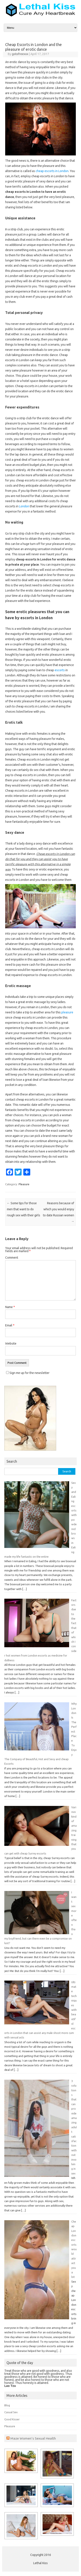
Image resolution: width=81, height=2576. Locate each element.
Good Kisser (12, 2419)
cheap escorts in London (52, 171)
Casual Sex (11, 2412)
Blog (7, 2405)
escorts (60, 670)
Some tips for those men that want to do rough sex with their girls (23, 1209)
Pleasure (24, 1184)
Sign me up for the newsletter (27, 1373)
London (24, 506)
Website (10, 1343)
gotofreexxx (20, 54)
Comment (11, 1257)
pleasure (67, 1012)
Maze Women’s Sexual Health (33, 2438)
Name (10, 1307)
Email (9, 1325)
